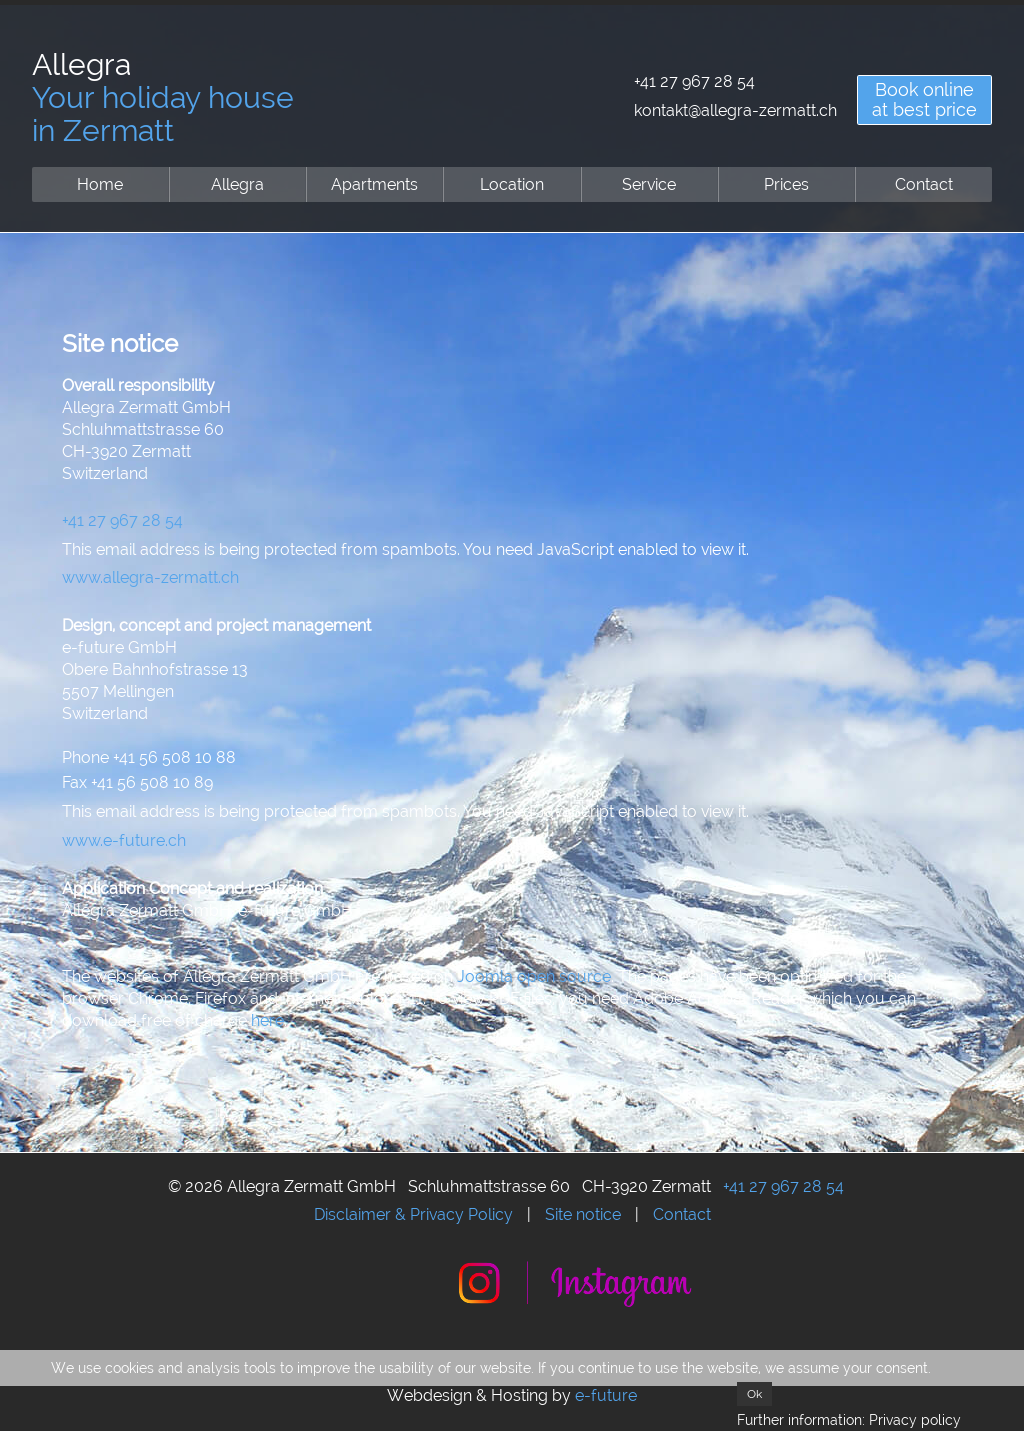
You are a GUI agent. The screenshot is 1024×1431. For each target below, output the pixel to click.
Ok (754, 1394)
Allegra (237, 184)
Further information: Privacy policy (849, 1420)
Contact (924, 184)
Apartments (374, 184)
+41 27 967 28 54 (694, 81)
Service (649, 184)
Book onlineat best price (924, 99)
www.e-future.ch (124, 840)
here (267, 1020)
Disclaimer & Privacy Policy (413, 1214)
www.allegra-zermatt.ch (150, 577)
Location (512, 184)
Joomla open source (534, 976)
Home (100, 184)
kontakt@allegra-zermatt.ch (735, 110)
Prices (786, 184)
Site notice (583, 1214)
